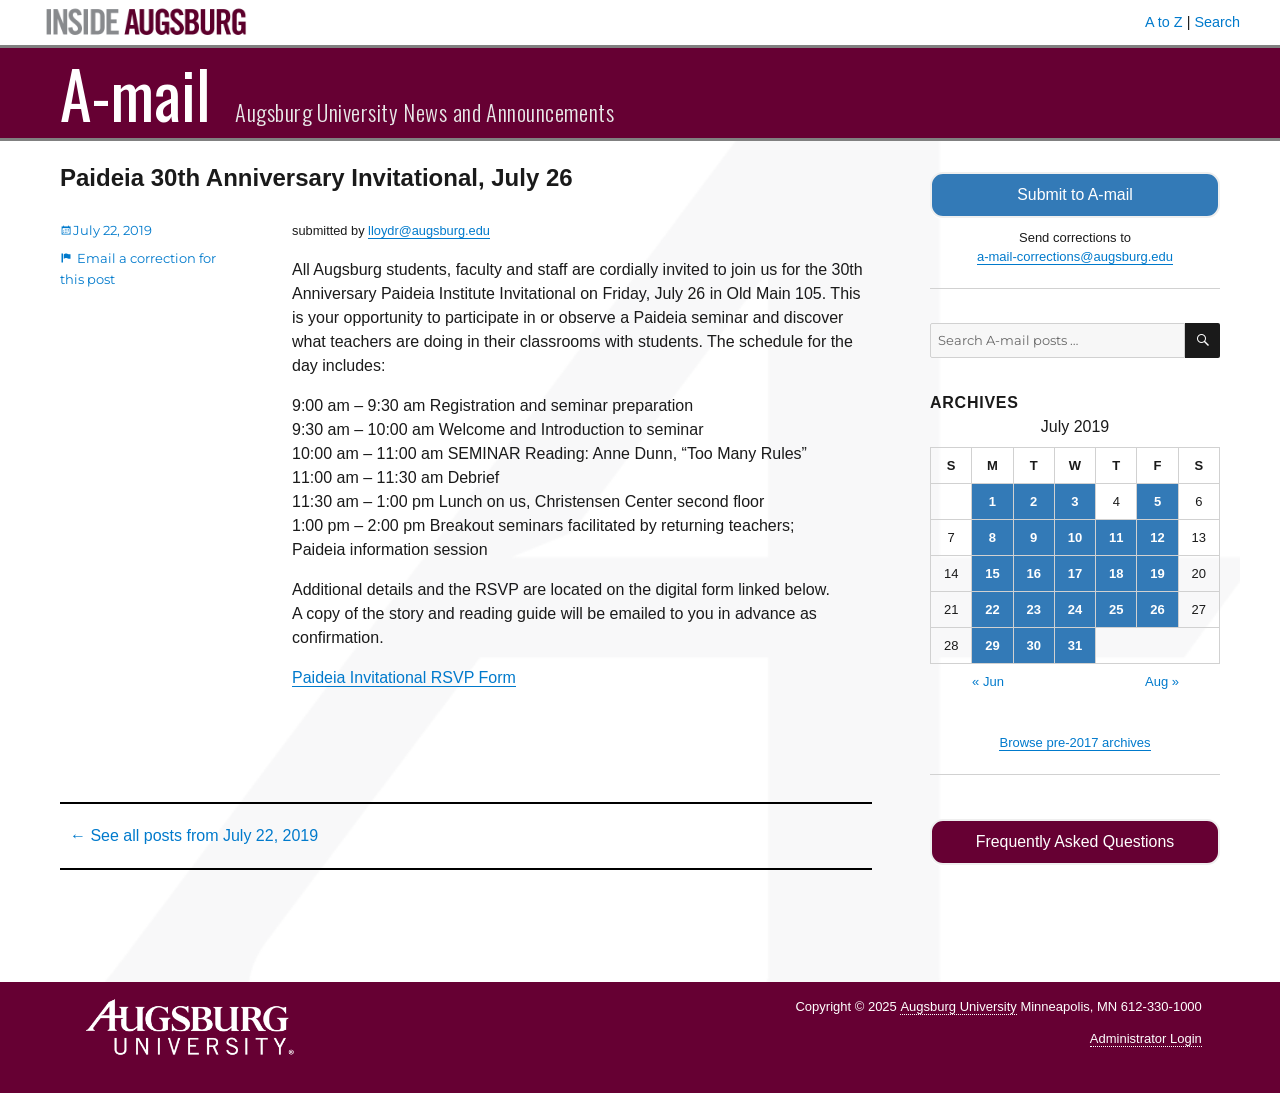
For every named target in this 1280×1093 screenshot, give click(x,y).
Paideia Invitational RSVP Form (404, 677)
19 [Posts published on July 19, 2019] (1157, 573)
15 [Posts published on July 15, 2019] (992, 573)
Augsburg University (958, 1006)
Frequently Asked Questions (1074, 841)
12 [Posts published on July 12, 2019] (1157, 537)
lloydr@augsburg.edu (429, 230)
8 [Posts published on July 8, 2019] (992, 537)
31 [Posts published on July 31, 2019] (1075, 645)
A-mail (135, 93)
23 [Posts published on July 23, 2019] (1033, 609)
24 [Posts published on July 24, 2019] (1075, 609)
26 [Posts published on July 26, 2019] (1157, 609)
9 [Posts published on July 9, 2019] (1033, 537)
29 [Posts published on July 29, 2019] (992, 645)
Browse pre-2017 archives (1074, 742)
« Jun (988, 681)
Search (1217, 22)
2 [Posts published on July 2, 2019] (1033, 501)
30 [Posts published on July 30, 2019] (1033, 645)
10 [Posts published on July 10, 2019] (1075, 537)
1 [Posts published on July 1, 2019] (992, 501)
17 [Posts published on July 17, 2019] (1075, 573)
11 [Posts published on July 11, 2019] (1116, 537)
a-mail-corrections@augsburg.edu (1075, 256)
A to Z (1164, 22)
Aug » (1162, 681)
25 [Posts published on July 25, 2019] (1116, 609)
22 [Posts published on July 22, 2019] (992, 609)
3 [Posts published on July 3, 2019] (1074, 501)
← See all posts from (194, 835)
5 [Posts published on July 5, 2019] (1157, 501)
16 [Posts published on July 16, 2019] (1033, 573)
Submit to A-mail (1075, 194)
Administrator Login (1146, 1038)
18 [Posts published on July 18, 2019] (1116, 573)
